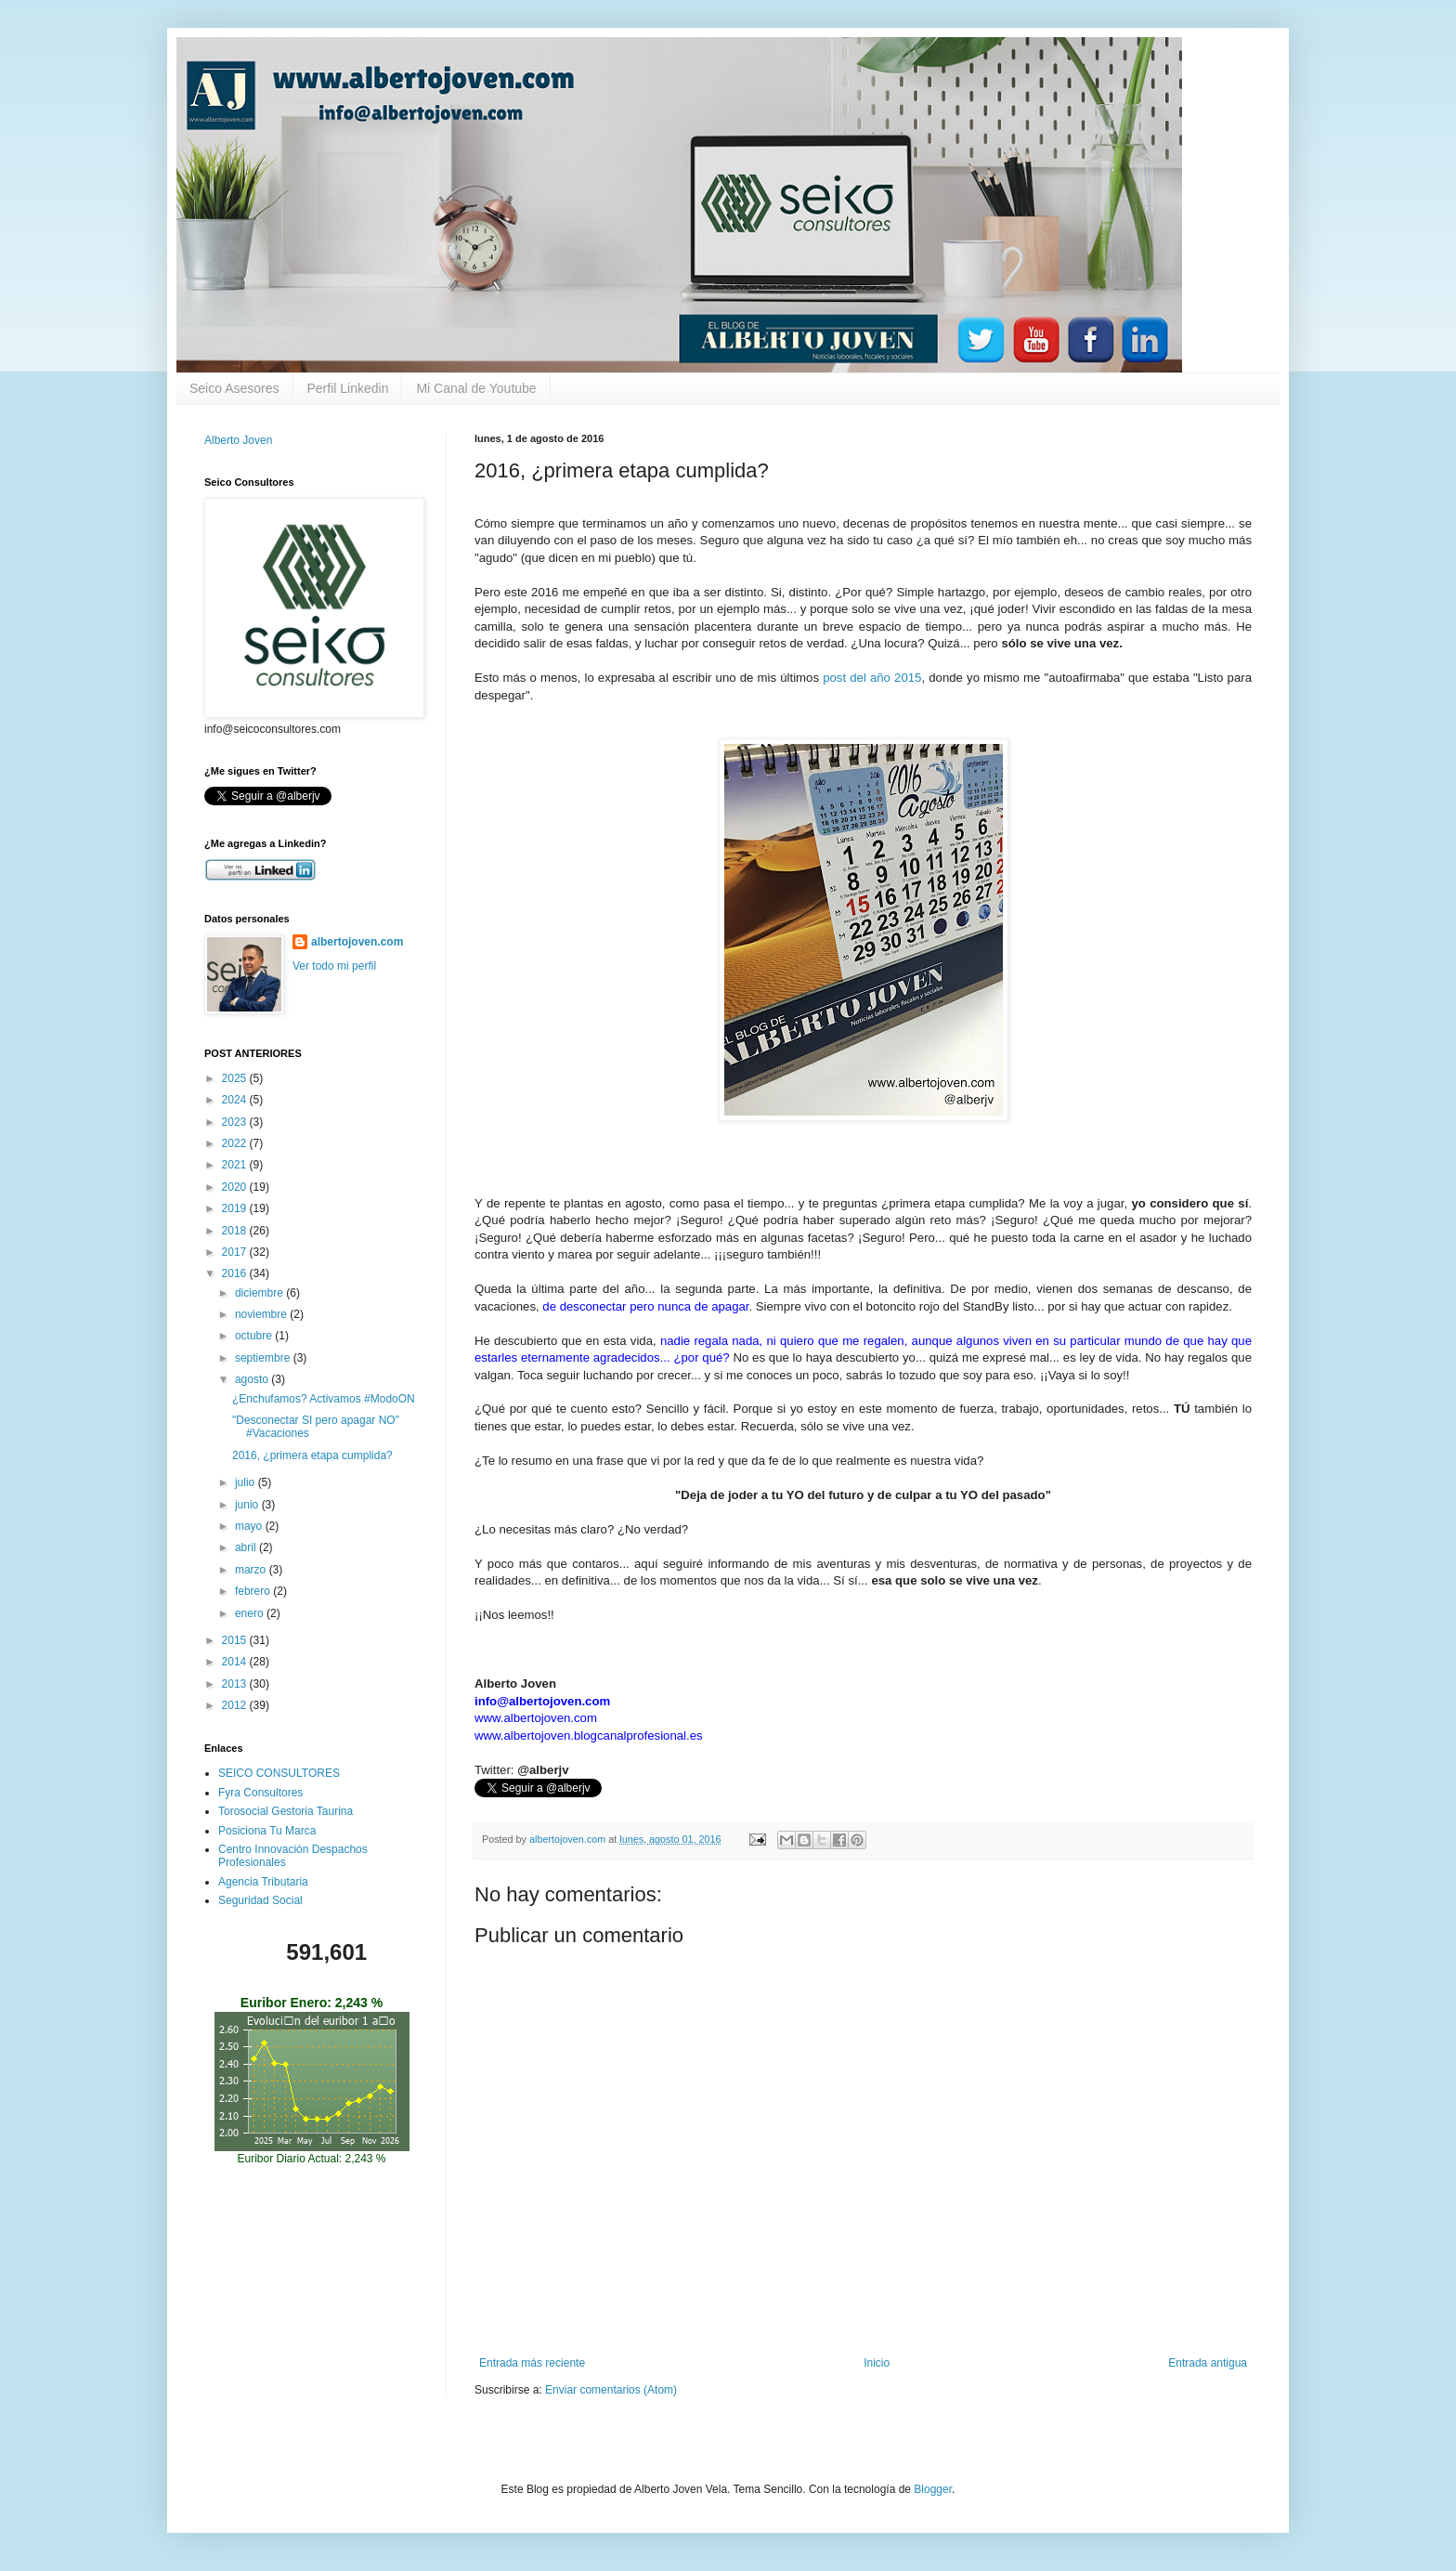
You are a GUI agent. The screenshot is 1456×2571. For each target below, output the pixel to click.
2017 (236, 1252)
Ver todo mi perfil (334, 965)
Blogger (933, 2489)
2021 (236, 1164)
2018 (236, 1230)
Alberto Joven (238, 440)
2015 (236, 1640)
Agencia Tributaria (263, 1881)
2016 (236, 1273)
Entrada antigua (1207, 2362)
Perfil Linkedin (348, 388)
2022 (236, 1143)
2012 (236, 1705)
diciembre (260, 1292)
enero (250, 1613)
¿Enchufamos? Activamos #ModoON (323, 1398)
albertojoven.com (357, 941)
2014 (236, 1661)
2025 (236, 1078)
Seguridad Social (260, 1900)
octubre (255, 1335)
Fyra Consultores (260, 1792)
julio (246, 1482)
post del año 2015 (872, 678)
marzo (252, 1569)
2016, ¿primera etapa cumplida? (312, 1455)
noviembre (262, 1314)
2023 (236, 1122)
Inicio (877, 2362)
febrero (254, 1591)
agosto (253, 1379)
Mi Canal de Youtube (476, 388)
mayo (250, 1526)
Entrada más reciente (532, 2362)
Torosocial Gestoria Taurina (285, 1811)
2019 (236, 1208)
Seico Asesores (234, 388)
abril (247, 1547)
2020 (236, 1187)
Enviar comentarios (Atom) (611, 2389)
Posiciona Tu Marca (267, 1830)
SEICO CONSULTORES (279, 1773)
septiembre (264, 1357)
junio (248, 1504)
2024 (236, 1099)
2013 (236, 1683)
